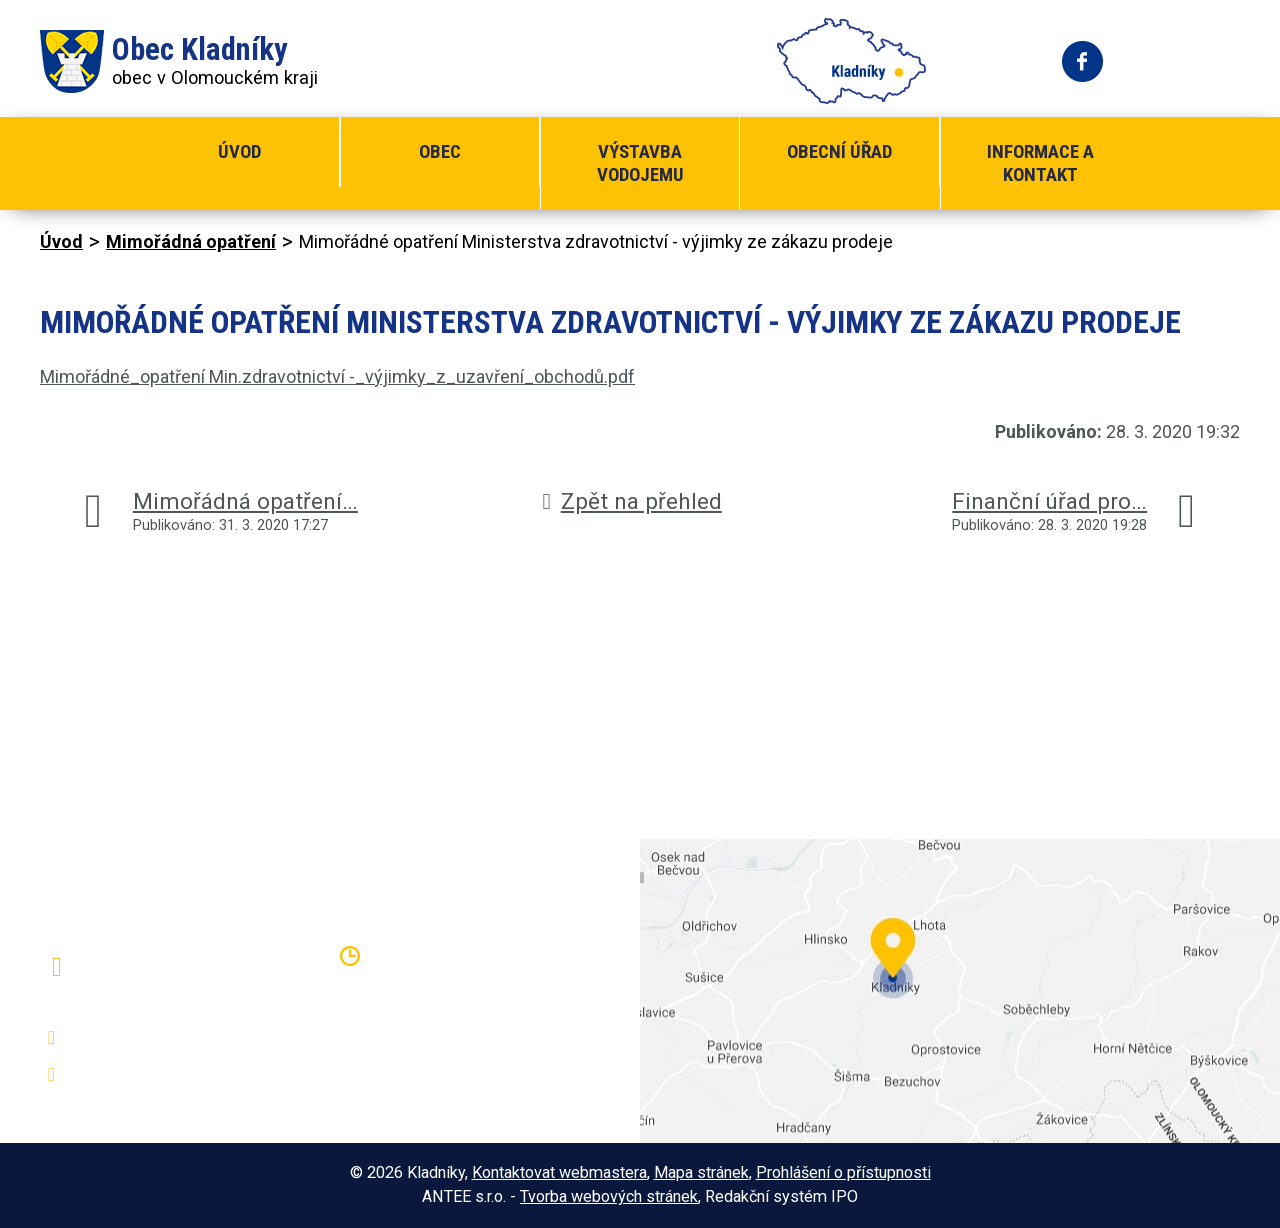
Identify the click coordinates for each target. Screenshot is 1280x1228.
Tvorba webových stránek (609, 1196)
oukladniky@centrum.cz (165, 1075)
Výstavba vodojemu (640, 163)
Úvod (239, 151)
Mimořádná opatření (191, 241)
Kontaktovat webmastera (559, 1172)
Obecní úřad (839, 151)
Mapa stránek (701, 1172)
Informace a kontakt (1040, 163)
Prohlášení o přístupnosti (843, 1172)
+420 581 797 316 (147, 1038)
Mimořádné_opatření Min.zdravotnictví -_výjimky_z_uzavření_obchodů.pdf (337, 376)
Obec (440, 151)
